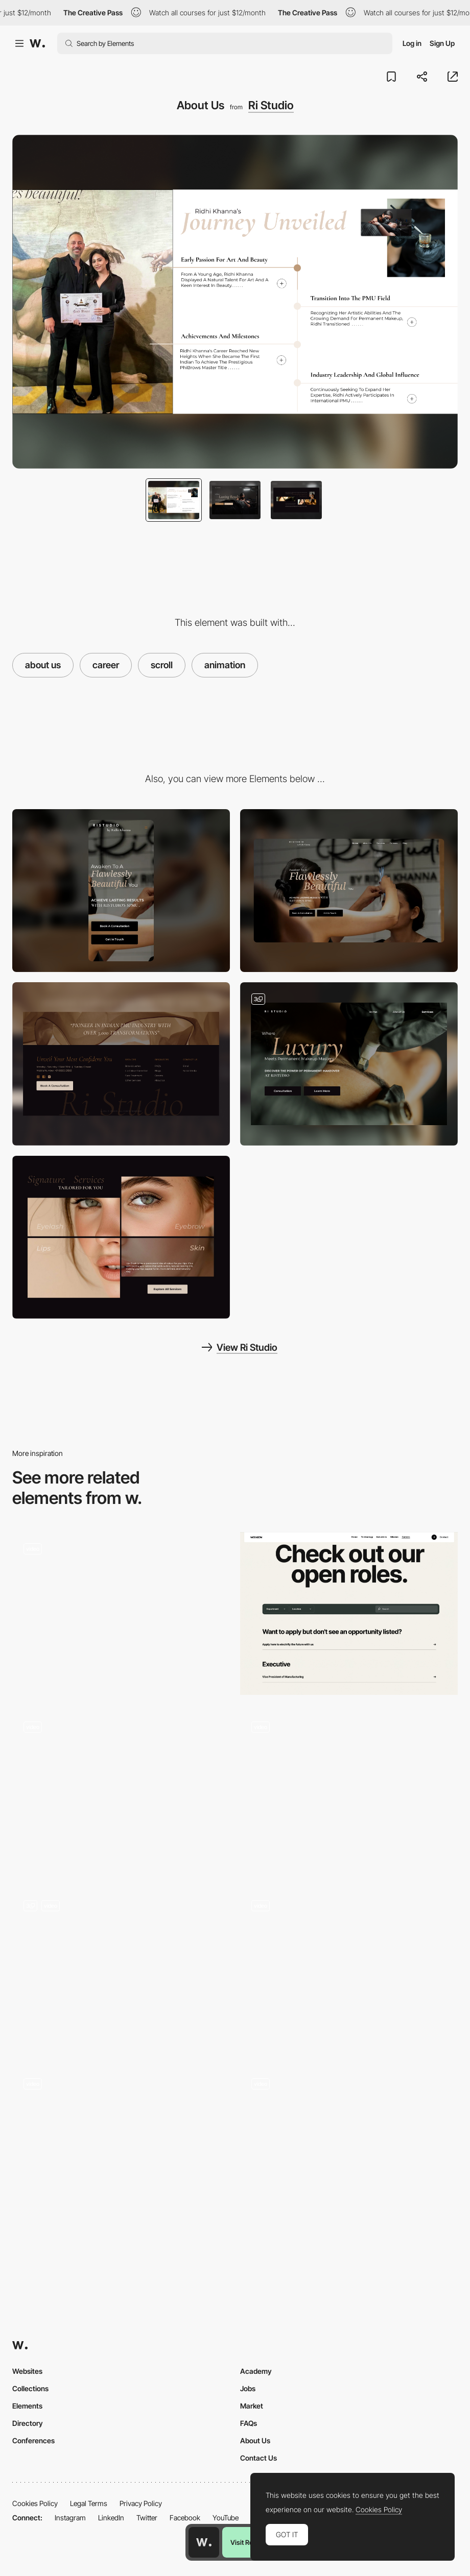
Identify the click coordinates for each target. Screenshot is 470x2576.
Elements (27, 2405)
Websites (27, 2371)
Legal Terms (88, 2503)
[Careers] (349, 1791)
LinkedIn (111, 2517)
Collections (30, 2388)
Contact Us (258, 2457)
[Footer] (121, 1064)
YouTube (226, 2517)
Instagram (70, 2517)
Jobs (247, 2388)
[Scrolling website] (121, 1613)
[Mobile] (121, 891)
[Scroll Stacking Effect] (349, 2148)
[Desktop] (349, 891)
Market (251, 2405)
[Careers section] (349, 1613)
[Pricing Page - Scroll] (349, 1970)
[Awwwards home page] (204, 2542)
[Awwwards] (37, 43)
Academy (256, 2371)
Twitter (146, 2517)
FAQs (248, 2423)
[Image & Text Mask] (121, 1970)
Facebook (185, 2517)
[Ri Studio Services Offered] (121, 1237)
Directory (27, 2423)
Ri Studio (271, 105)
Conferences (33, 2440)
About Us (255, 2440)
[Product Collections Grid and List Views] (121, 1792)
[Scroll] (121, 2148)
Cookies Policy (35, 2503)
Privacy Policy (141, 2503)
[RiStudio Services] (349, 1064)
